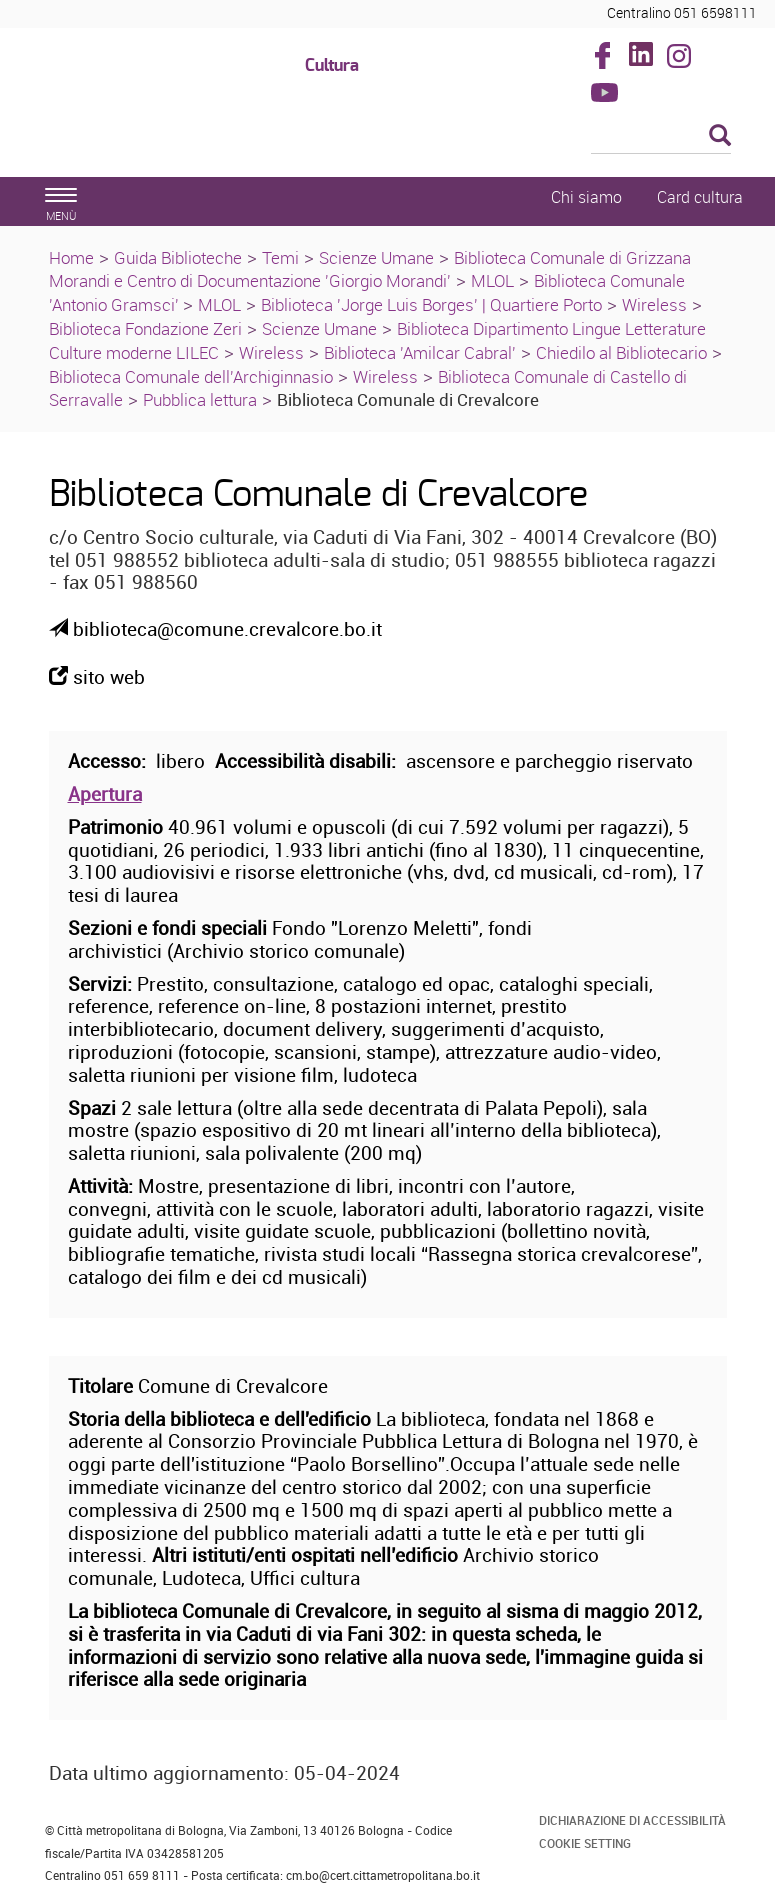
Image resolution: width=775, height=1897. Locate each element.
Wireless (654, 304)
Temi (280, 257)
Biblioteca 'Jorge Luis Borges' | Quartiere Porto (431, 304)
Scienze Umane (376, 257)
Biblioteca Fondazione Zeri (145, 328)
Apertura (105, 794)
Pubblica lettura (200, 399)
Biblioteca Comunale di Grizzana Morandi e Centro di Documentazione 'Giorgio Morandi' (370, 269)
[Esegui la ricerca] (720, 136)
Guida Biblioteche (178, 257)
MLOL (492, 280)
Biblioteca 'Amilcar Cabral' (420, 352)
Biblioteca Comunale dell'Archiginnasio (191, 376)
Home (71, 257)
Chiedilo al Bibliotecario (621, 352)
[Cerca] (661, 137)
